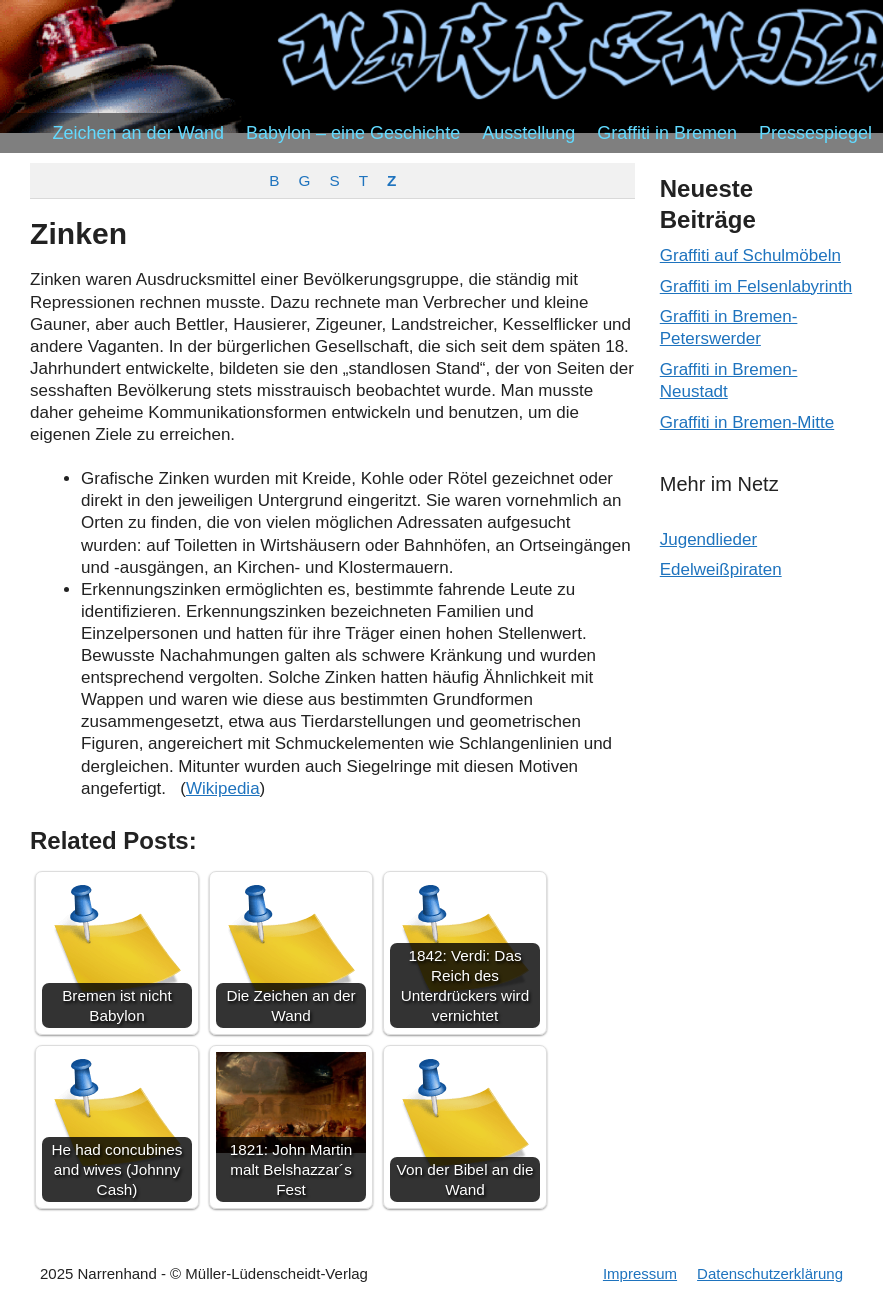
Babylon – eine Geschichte (353, 133)
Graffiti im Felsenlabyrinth (756, 286)
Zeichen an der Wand (138, 133)
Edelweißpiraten (721, 569)
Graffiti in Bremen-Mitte (747, 422)
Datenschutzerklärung (770, 1273)
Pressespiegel (815, 133)
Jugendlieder (708, 539)
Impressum (640, 1273)
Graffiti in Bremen (667, 133)
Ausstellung (528, 133)
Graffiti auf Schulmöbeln (750, 255)
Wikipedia (223, 788)
